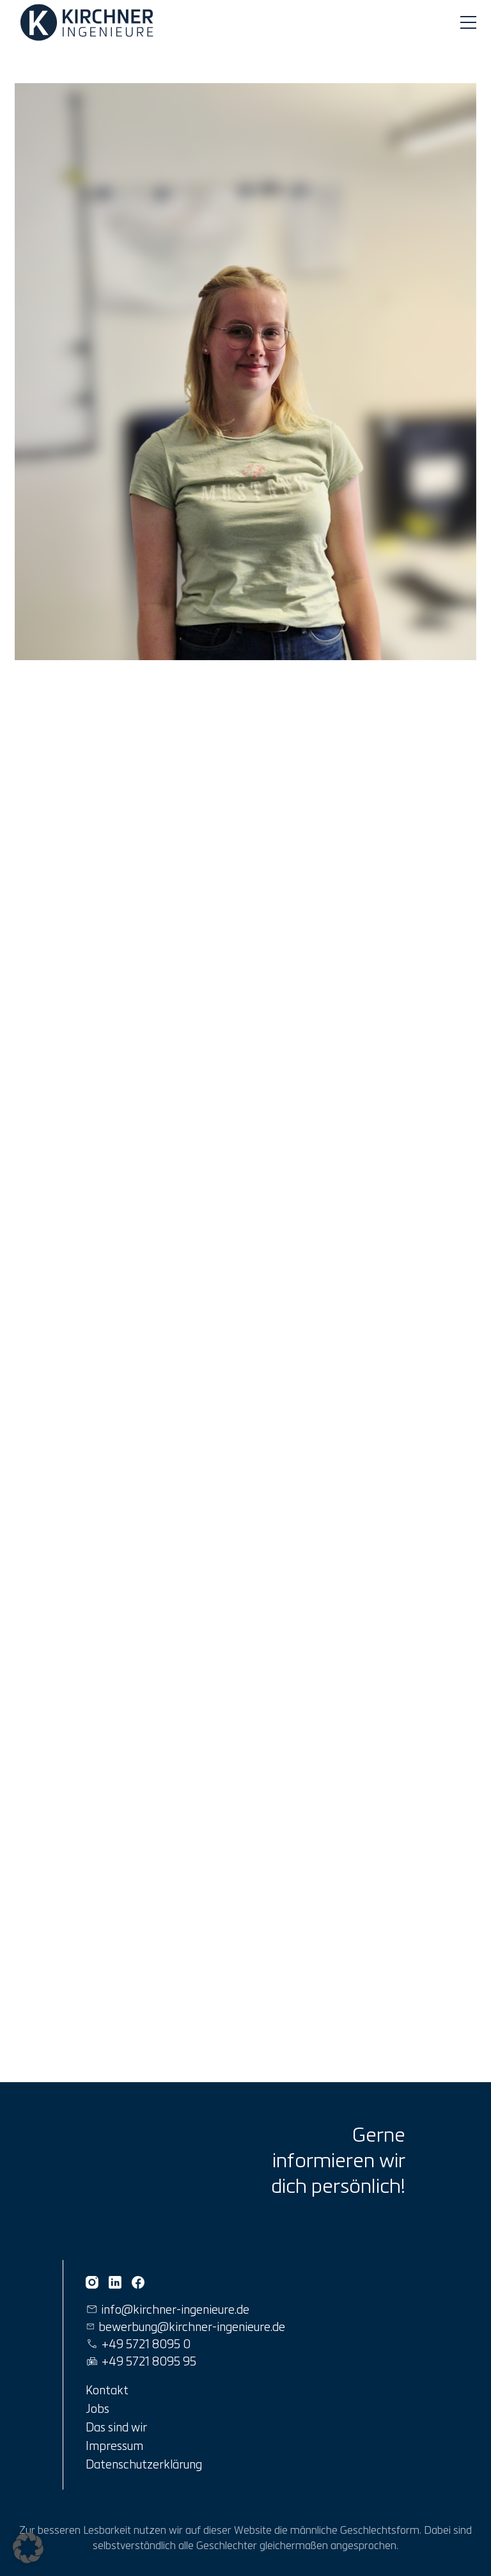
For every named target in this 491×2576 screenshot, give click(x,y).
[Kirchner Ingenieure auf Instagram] (92, 2282)
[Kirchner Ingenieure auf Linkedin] (115, 2282)
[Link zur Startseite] (89, 22)
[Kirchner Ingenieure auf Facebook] (138, 2282)
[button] (28, 2548)
